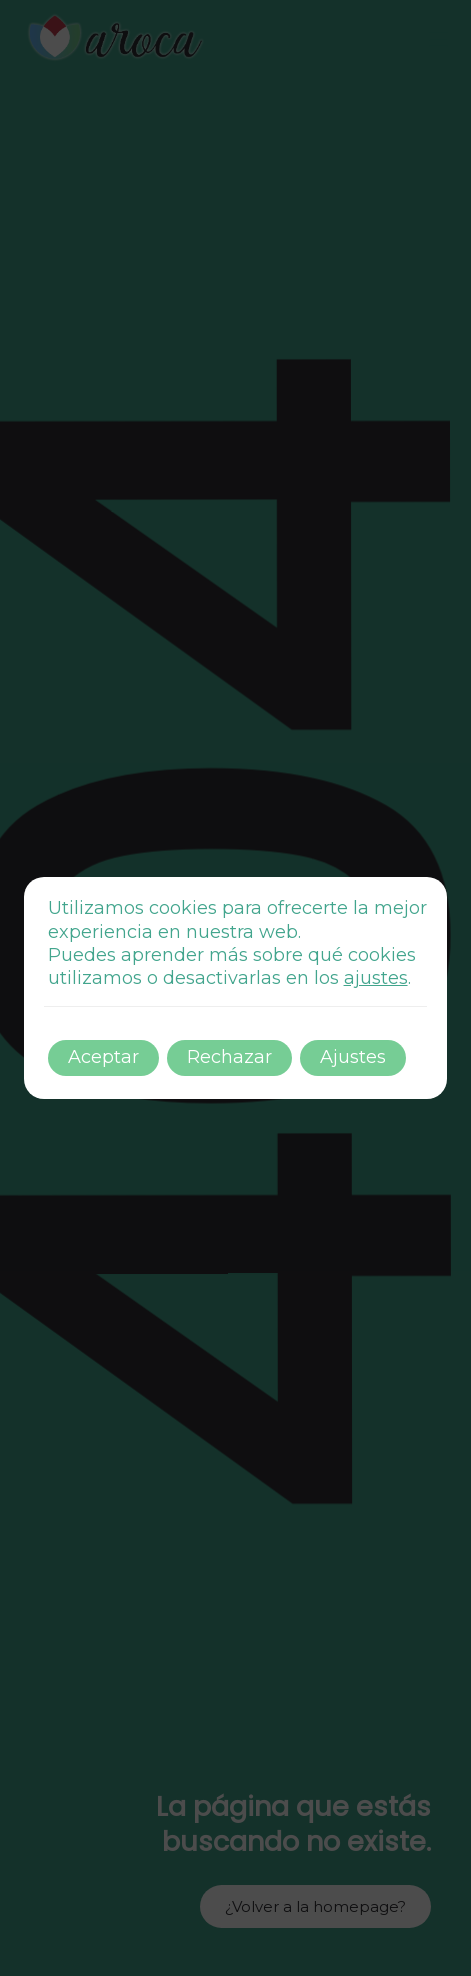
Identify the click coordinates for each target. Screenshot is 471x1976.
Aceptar (103, 1057)
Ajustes (353, 1057)
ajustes (376, 978)
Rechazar (229, 1057)
